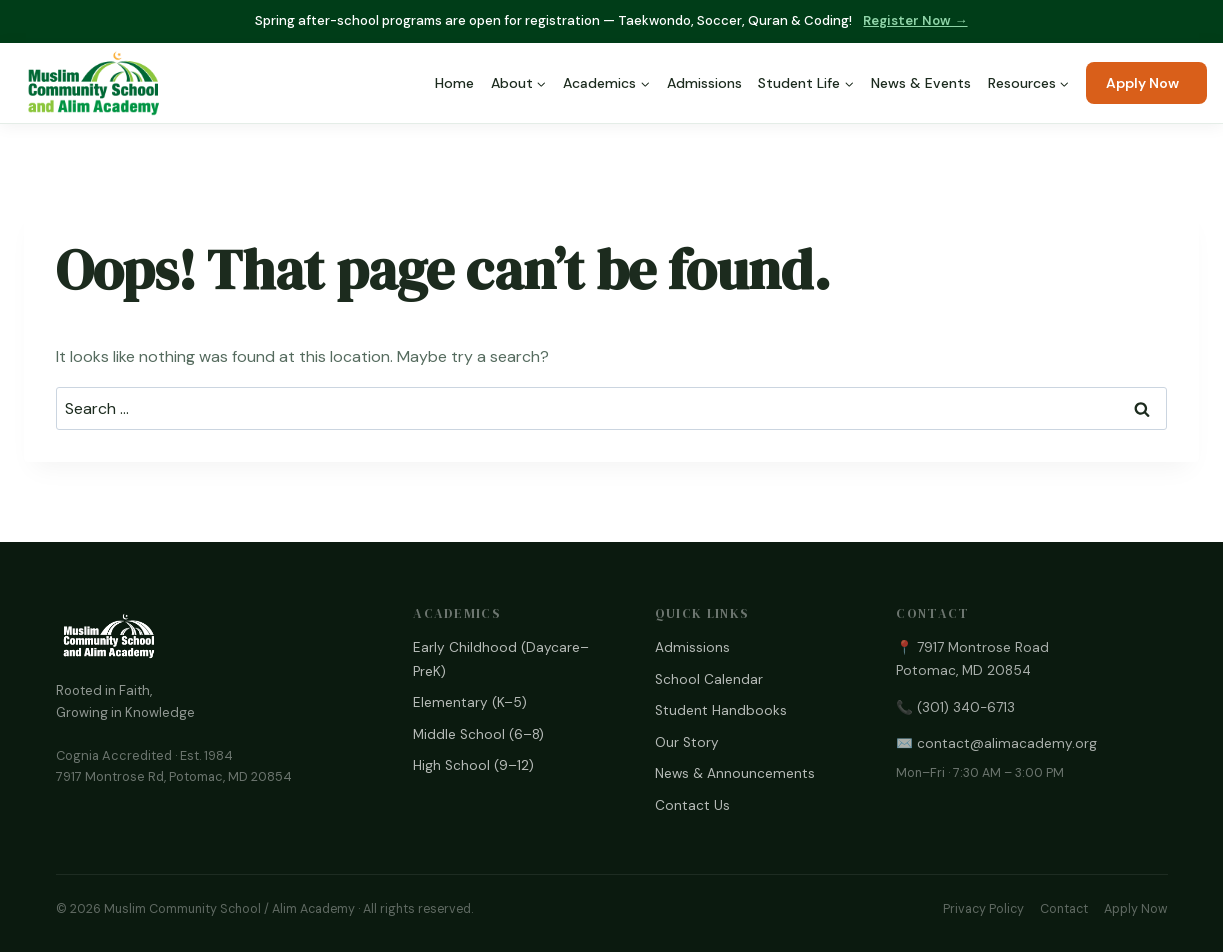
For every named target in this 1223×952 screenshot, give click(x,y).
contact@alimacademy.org (1007, 743)
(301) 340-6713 (966, 707)
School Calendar (709, 679)
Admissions (704, 83)
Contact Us (692, 805)
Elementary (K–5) (470, 702)
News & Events (921, 83)
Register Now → (915, 20)
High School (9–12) (473, 765)
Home (454, 83)
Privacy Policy (983, 909)
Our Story (687, 742)
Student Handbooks (721, 710)
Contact (1064, 909)
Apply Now (1142, 83)
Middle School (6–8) (478, 734)
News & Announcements (735, 773)
